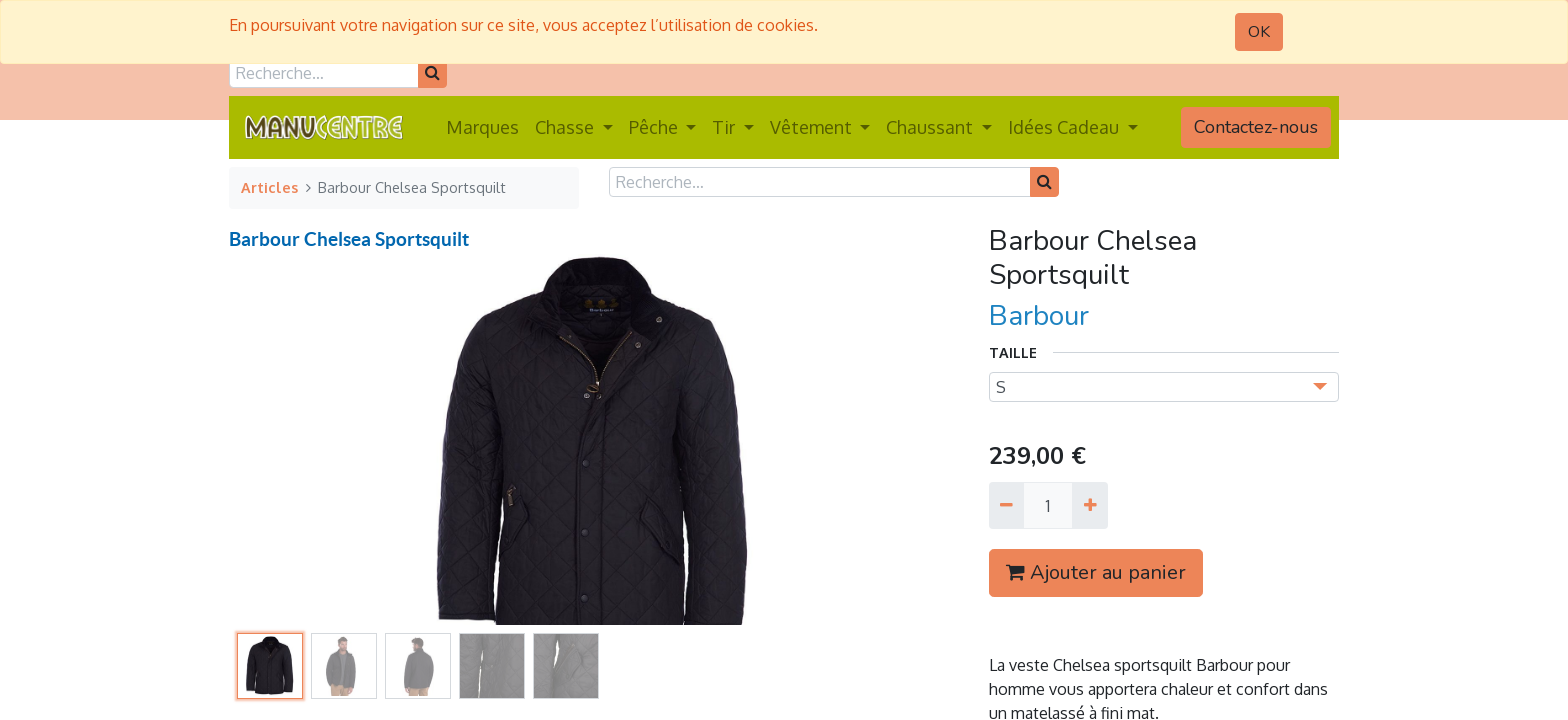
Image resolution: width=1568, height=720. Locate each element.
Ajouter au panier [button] (1096, 572)
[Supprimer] (1006, 505)
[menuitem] (482, 127)
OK (1259, 32)
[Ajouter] (1089, 505)
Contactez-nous (1256, 127)
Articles (269, 187)
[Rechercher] (432, 73)
